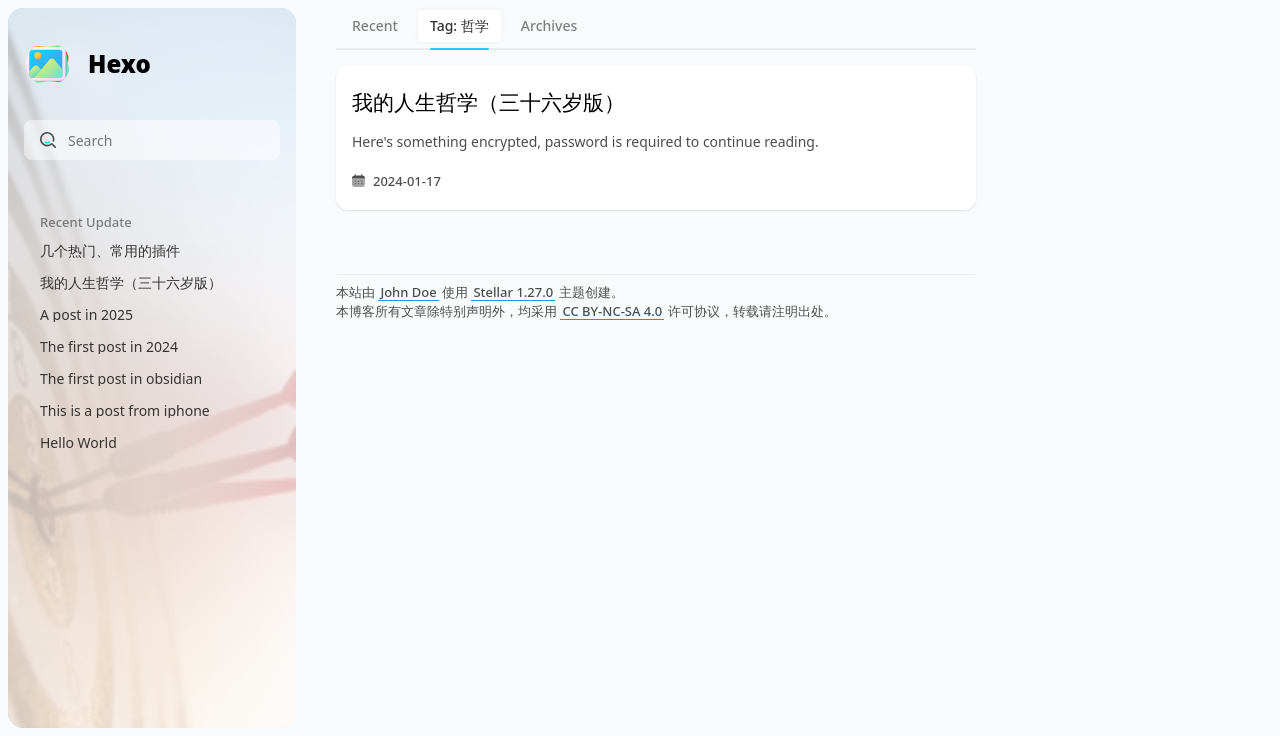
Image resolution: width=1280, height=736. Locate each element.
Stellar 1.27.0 (513, 292)
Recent (375, 25)
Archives (549, 25)
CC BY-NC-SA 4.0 (612, 311)
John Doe (408, 292)
